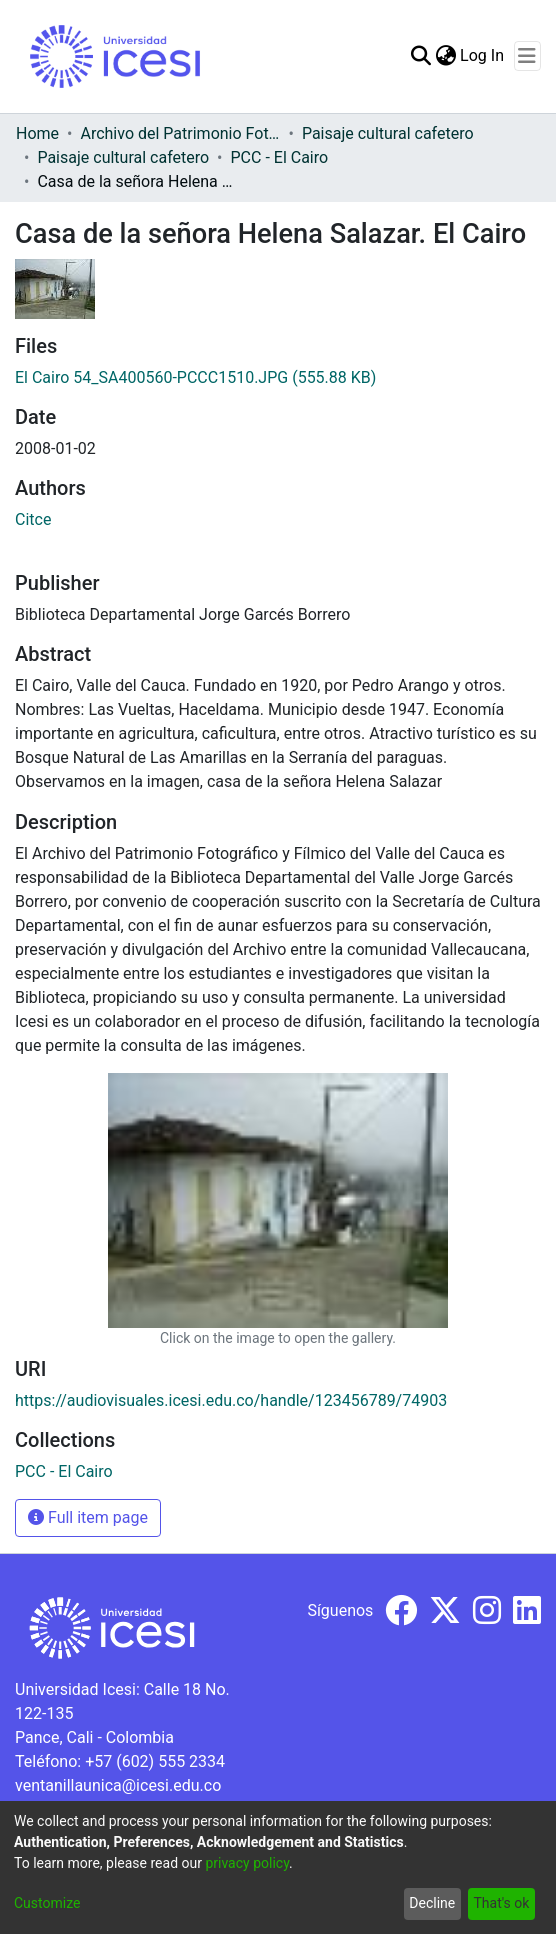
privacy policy (247, 1863)
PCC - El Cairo (280, 157)
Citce (33, 519)
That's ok (501, 1903)
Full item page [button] (88, 1517)
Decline (432, 1903)
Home (37, 133)
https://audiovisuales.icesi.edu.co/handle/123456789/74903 (231, 1400)
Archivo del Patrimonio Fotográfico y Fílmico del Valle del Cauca (180, 133)
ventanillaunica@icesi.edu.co (118, 1785)
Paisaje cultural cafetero (388, 133)
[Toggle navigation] (527, 56)
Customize (47, 1903)
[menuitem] (445, 56)
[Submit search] (420, 56)
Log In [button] (483, 55)
